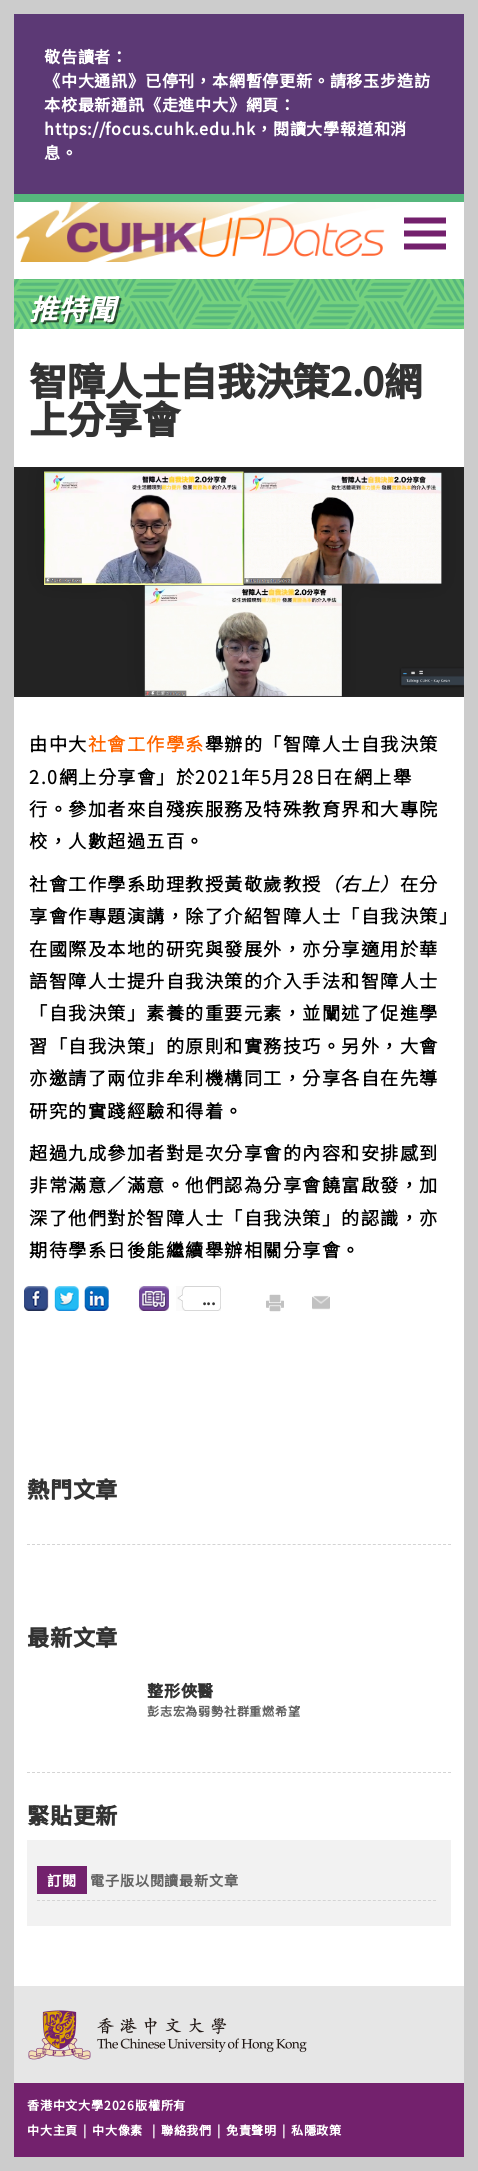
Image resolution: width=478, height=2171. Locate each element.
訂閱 (62, 1880)
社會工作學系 (146, 743)
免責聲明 (251, 2129)
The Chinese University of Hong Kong (168, 2034)
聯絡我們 (186, 2129)
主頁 (237, 232)
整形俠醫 (180, 1691)
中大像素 (117, 2129)
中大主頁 (52, 2129)
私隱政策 (316, 2129)
